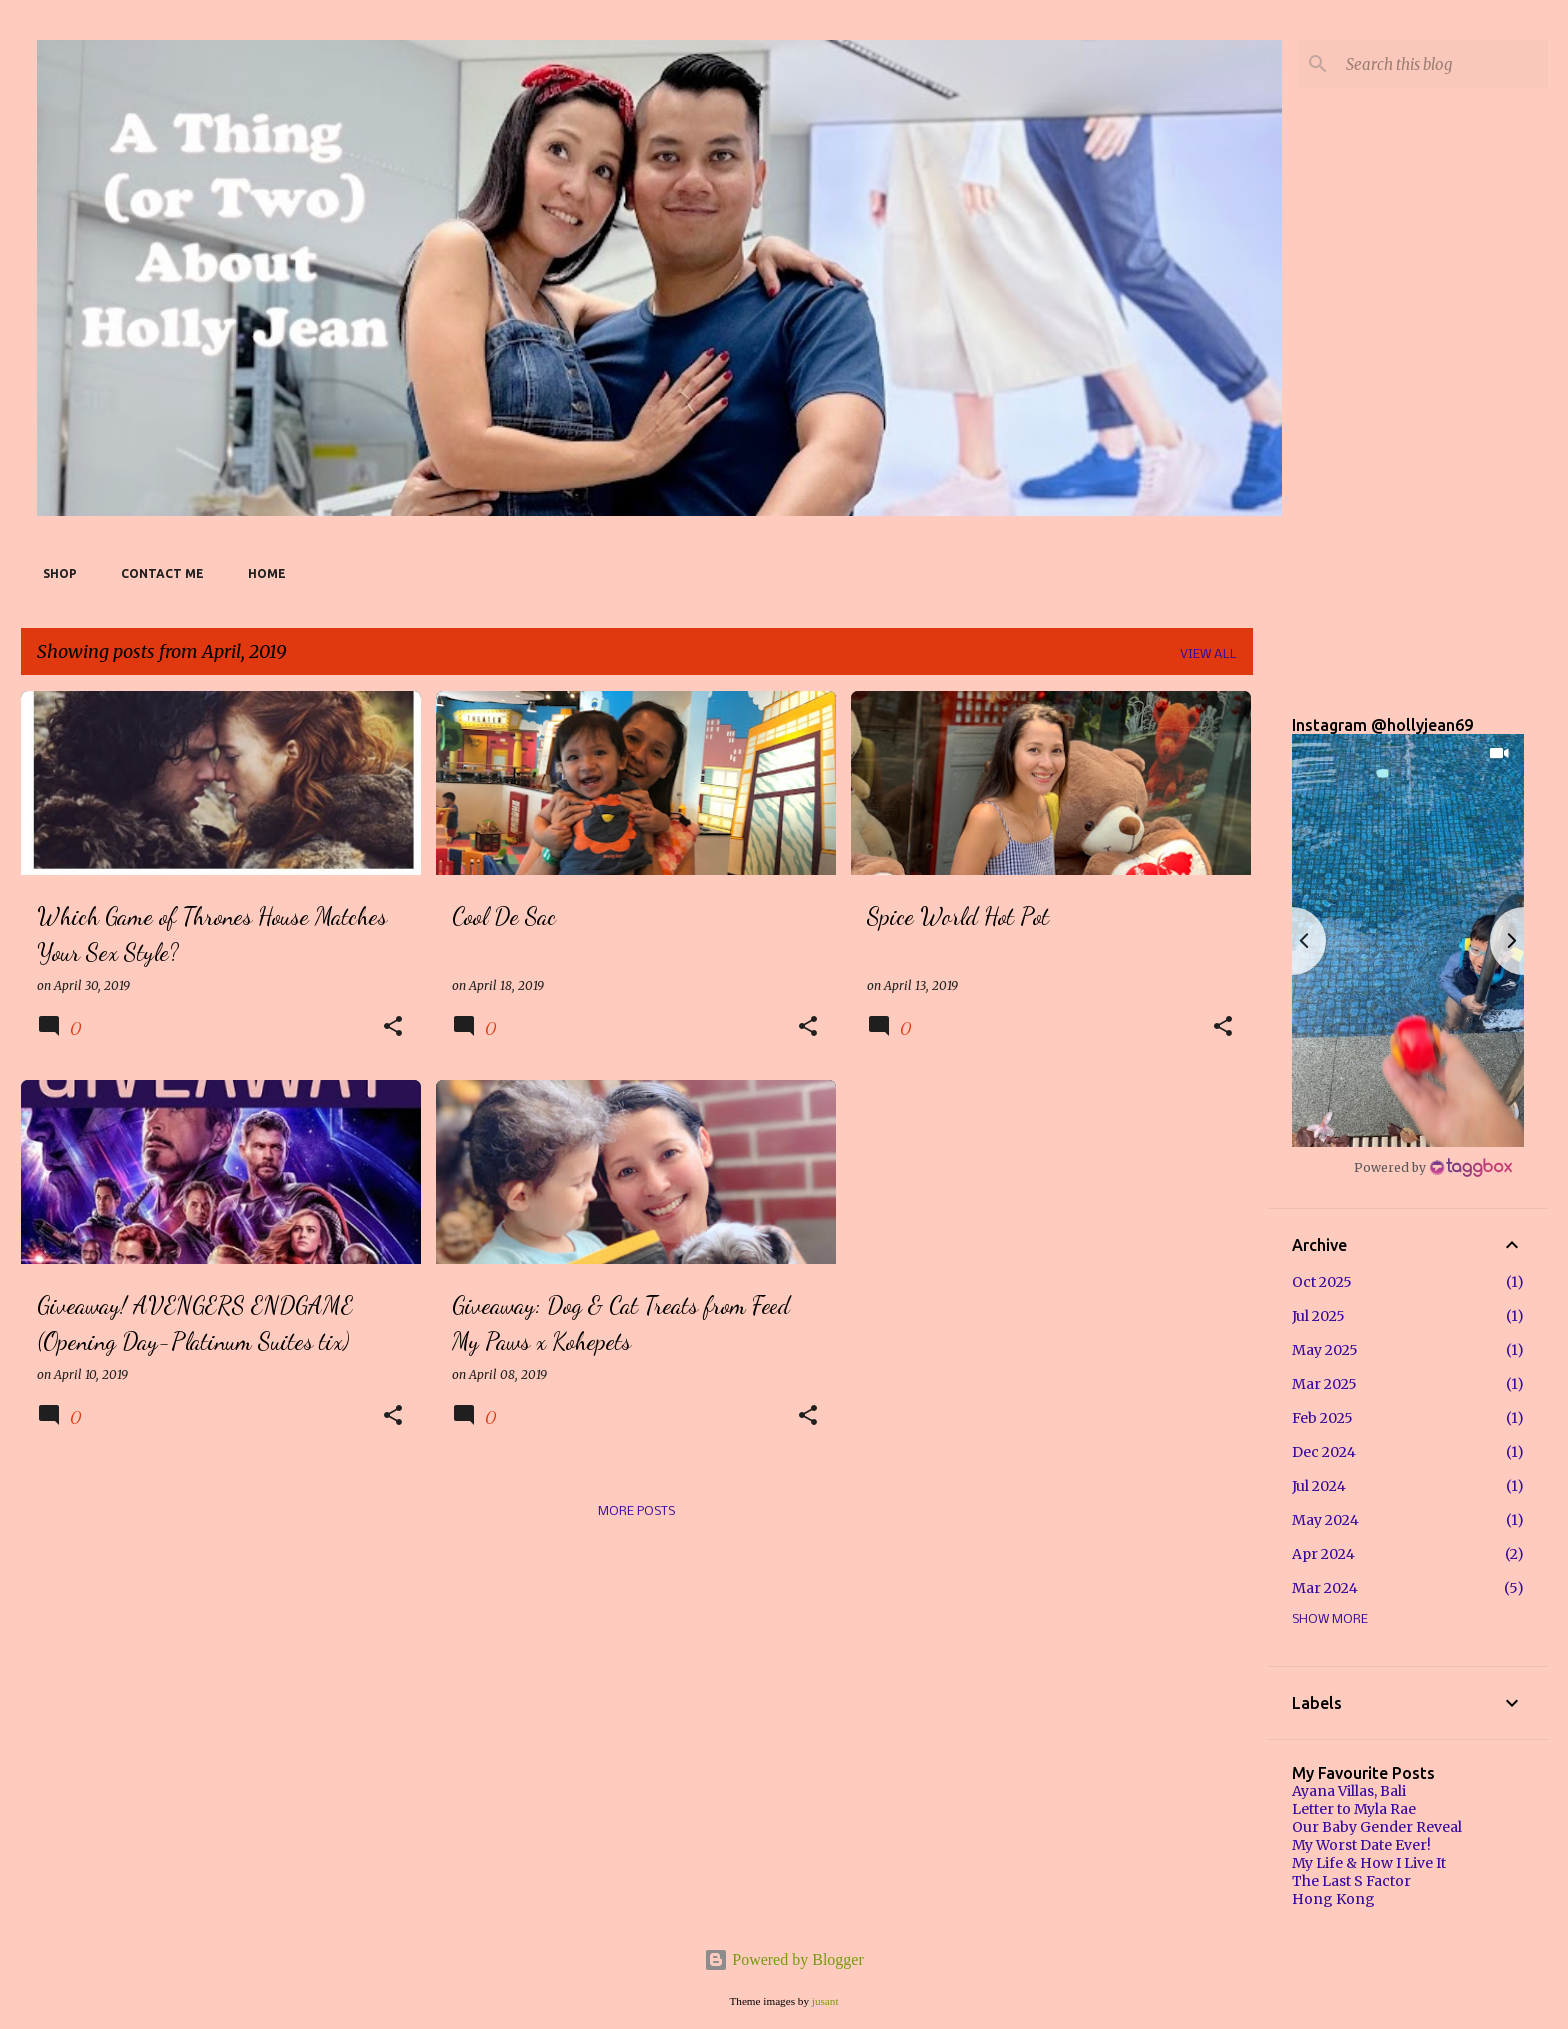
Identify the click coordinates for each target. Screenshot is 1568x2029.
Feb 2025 (1322, 1418)
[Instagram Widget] (1433, 1167)
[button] (393, 1027)
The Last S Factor (1351, 1881)
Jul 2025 (1318, 1316)
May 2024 (1325, 1520)
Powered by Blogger (784, 1959)
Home (261, 573)
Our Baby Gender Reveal (1377, 1827)
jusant (825, 2001)
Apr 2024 (1323, 1554)
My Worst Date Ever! (1361, 1845)
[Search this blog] (1443, 64)
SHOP (54, 573)
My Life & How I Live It (1369, 1863)
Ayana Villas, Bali (1349, 1791)
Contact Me (156, 573)
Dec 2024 (1324, 1452)
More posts (636, 1511)
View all (1208, 654)
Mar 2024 (1325, 1588)
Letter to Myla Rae (1354, 1809)
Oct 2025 (1322, 1282)
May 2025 (1325, 1350)
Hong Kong (1333, 1899)
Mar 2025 (1324, 1384)
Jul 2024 (1319, 1486)
